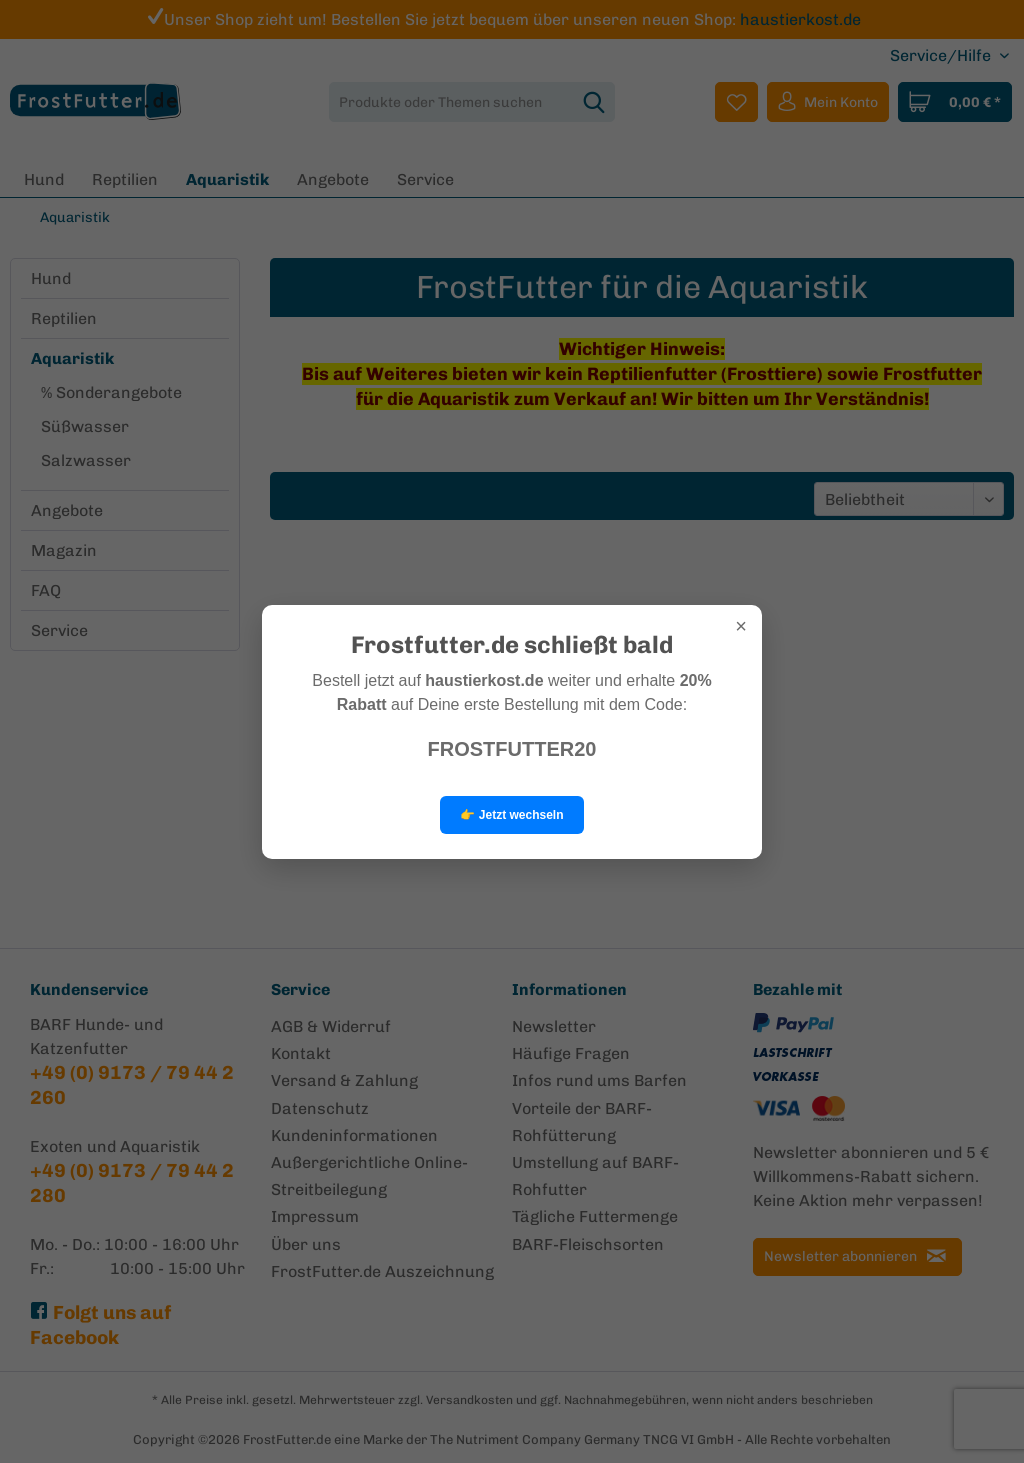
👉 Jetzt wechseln (511, 815)
